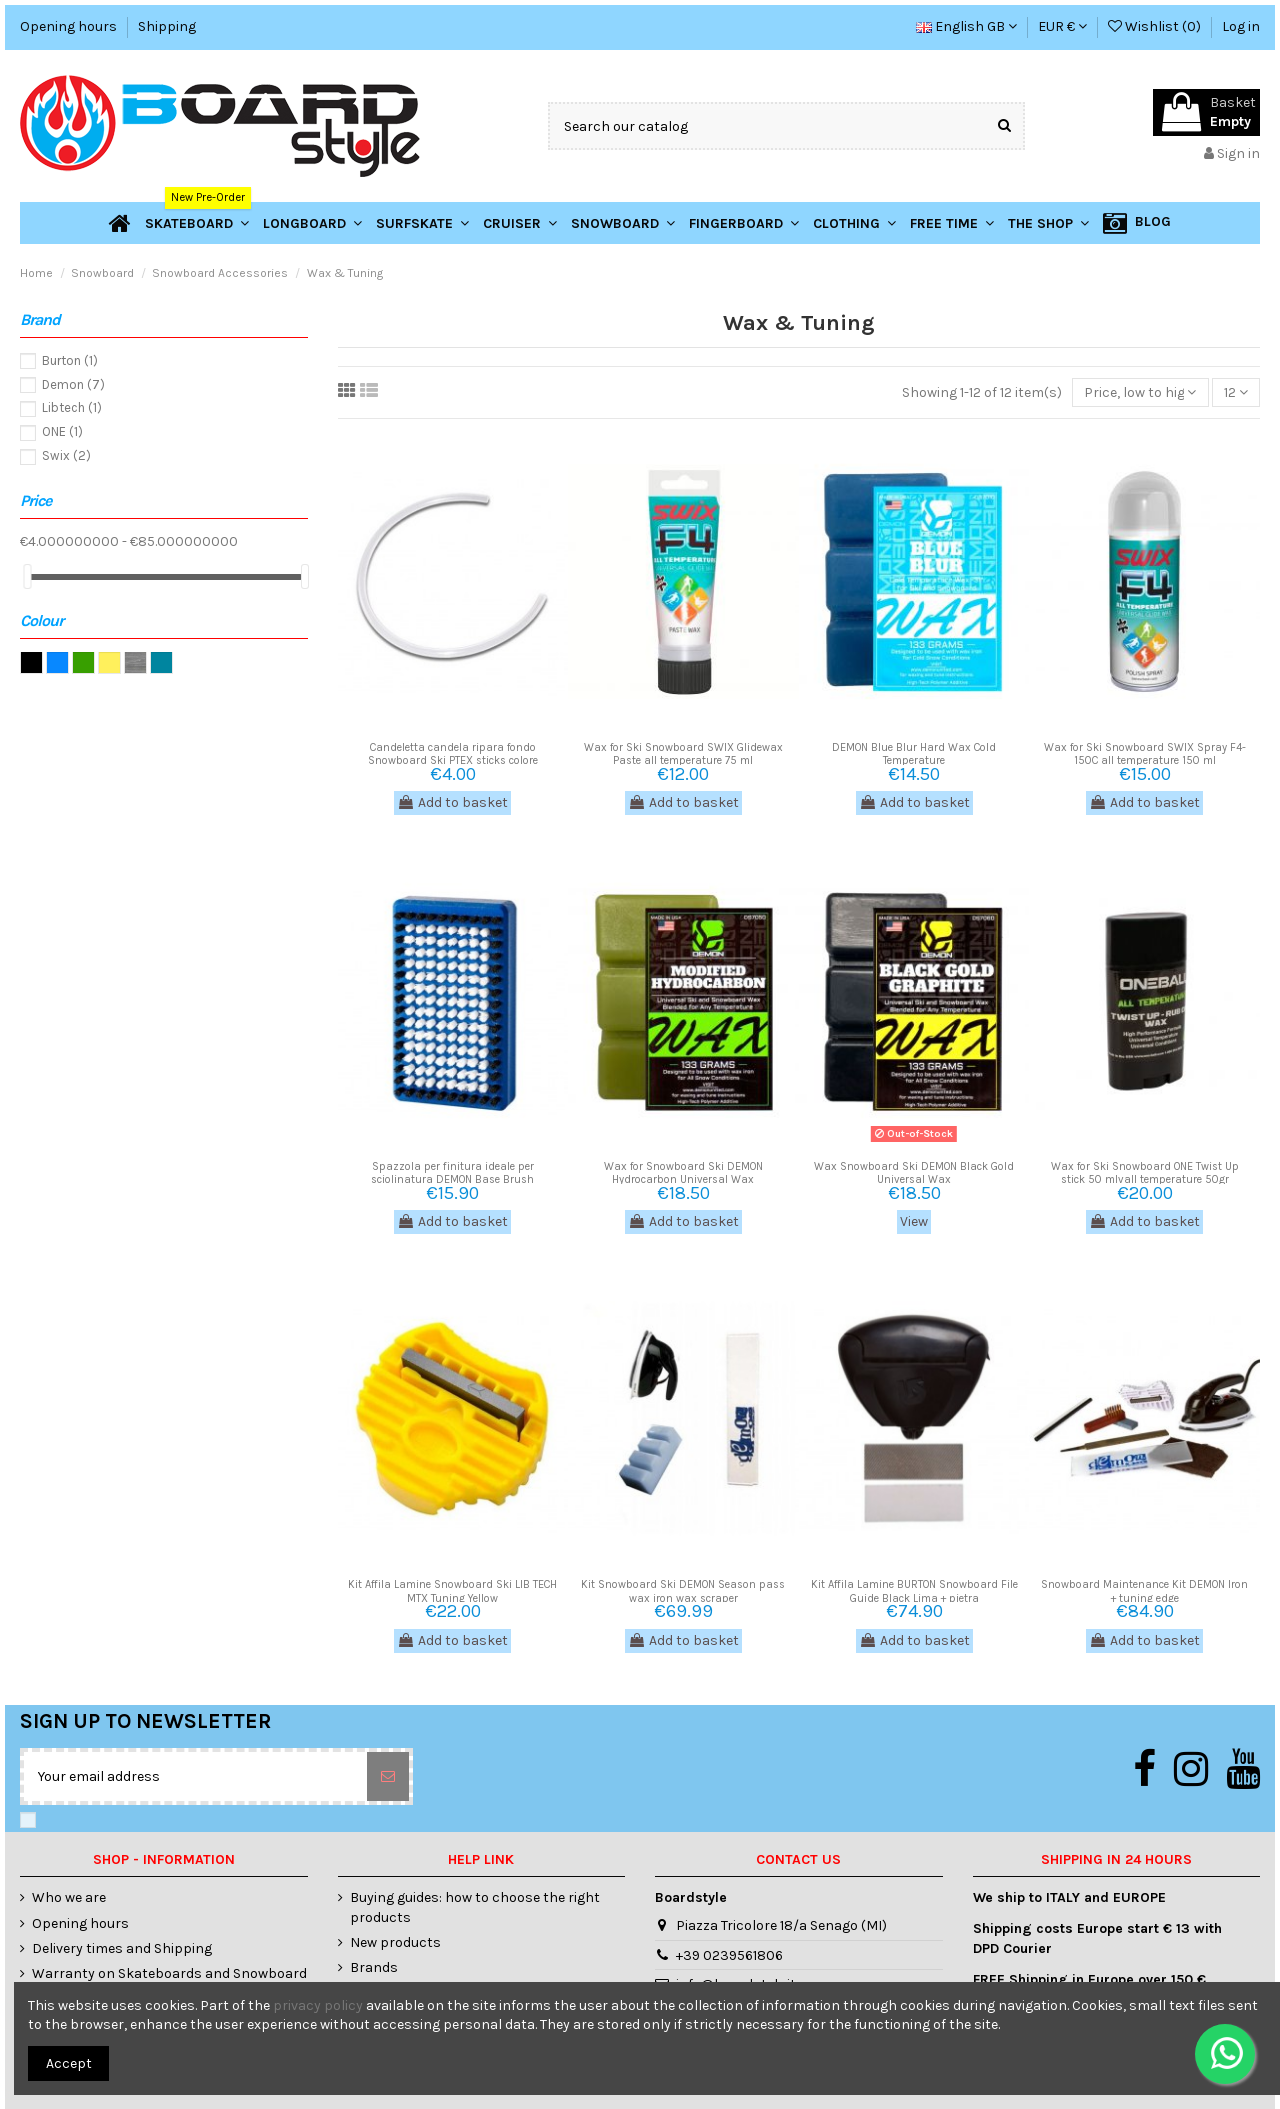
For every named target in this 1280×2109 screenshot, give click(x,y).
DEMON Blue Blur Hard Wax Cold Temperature (914, 754)
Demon (73, 384)
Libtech (72, 407)
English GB (966, 26)
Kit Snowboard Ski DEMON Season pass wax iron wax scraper (683, 1591)
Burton (70, 360)
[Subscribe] (388, 1776)
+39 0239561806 (729, 1955)
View (914, 1221)
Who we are (69, 1897)
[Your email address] (195, 1776)
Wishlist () (1156, 26)
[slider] (27, 576)
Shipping (167, 26)
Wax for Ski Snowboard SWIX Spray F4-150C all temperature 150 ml (1145, 754)
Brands (374, 1967)
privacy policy (318, 2005)
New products (395, 1942)
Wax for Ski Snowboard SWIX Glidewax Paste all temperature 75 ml (683, 754)
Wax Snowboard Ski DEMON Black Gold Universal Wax (914, 1173)
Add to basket (452, 802)
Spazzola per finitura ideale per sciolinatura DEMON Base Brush (452, 1173)
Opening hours (70, 26)
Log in (1241, 26)
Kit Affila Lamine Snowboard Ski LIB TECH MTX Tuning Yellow (452, 1591)
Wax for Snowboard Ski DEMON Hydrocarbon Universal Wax (683, 1173)
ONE (62, 431)
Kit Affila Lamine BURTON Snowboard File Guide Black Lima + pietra (914, 1591)
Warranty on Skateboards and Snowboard (169, 1973)
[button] (1048, 223)
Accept (69, 2063)
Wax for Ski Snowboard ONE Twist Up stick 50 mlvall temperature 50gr (1145, 1173)
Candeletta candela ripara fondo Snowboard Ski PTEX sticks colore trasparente (453, 760)
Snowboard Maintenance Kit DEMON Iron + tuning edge (1144, 1591)
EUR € (1062, 26)
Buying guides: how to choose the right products (475, 1907)
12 (1236, 392)
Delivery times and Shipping (122, 1948)
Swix (66, 455)
